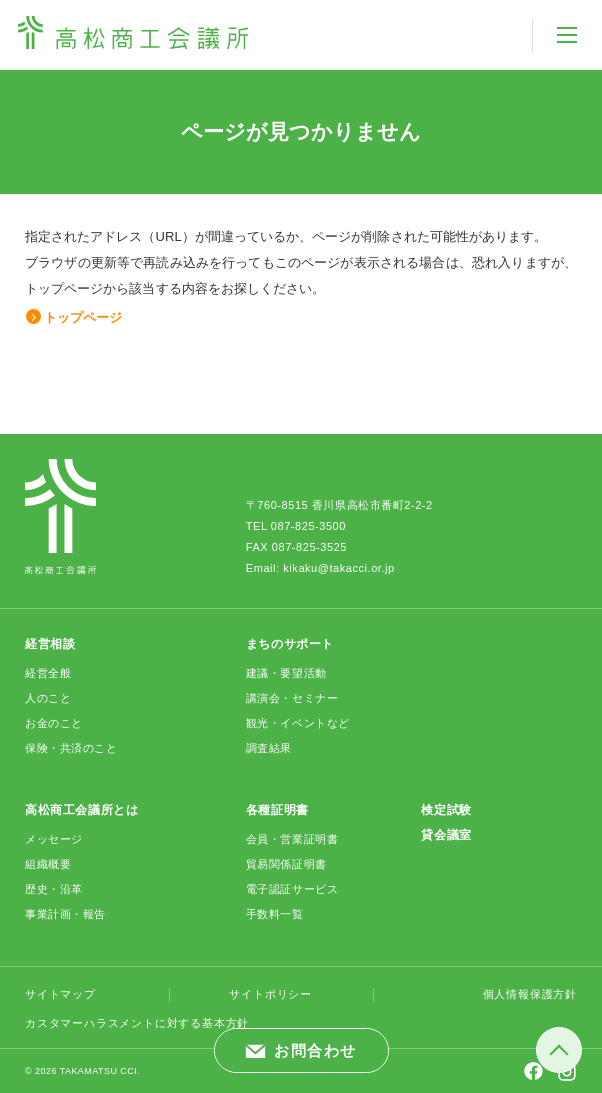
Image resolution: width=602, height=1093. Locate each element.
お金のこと (54, 723)
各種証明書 (277, 810)
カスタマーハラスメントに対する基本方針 (137, 1023)
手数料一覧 (275, 914)
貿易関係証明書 (286, 864)
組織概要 (48, 864)
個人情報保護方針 (530, 994)
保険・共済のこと (71, 748)
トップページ (83, 317)
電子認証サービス (292, 889)
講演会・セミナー (292, 698)
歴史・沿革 (54, 889)
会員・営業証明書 (292, 839)
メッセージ (54, 839)
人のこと (48, 698)
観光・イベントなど (298, 723)
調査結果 (269, 748)
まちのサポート (290, 644)
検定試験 (446, 810)
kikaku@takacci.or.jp (338, 568)
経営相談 (50, 644)
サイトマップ (60, 994)
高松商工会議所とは (81, 810)
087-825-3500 (308, 526)
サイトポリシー (270, 994)
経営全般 (48, 673)
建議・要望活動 (286, 673)
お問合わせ (315, 1050)
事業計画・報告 (65, 914)
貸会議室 (446, 835)
